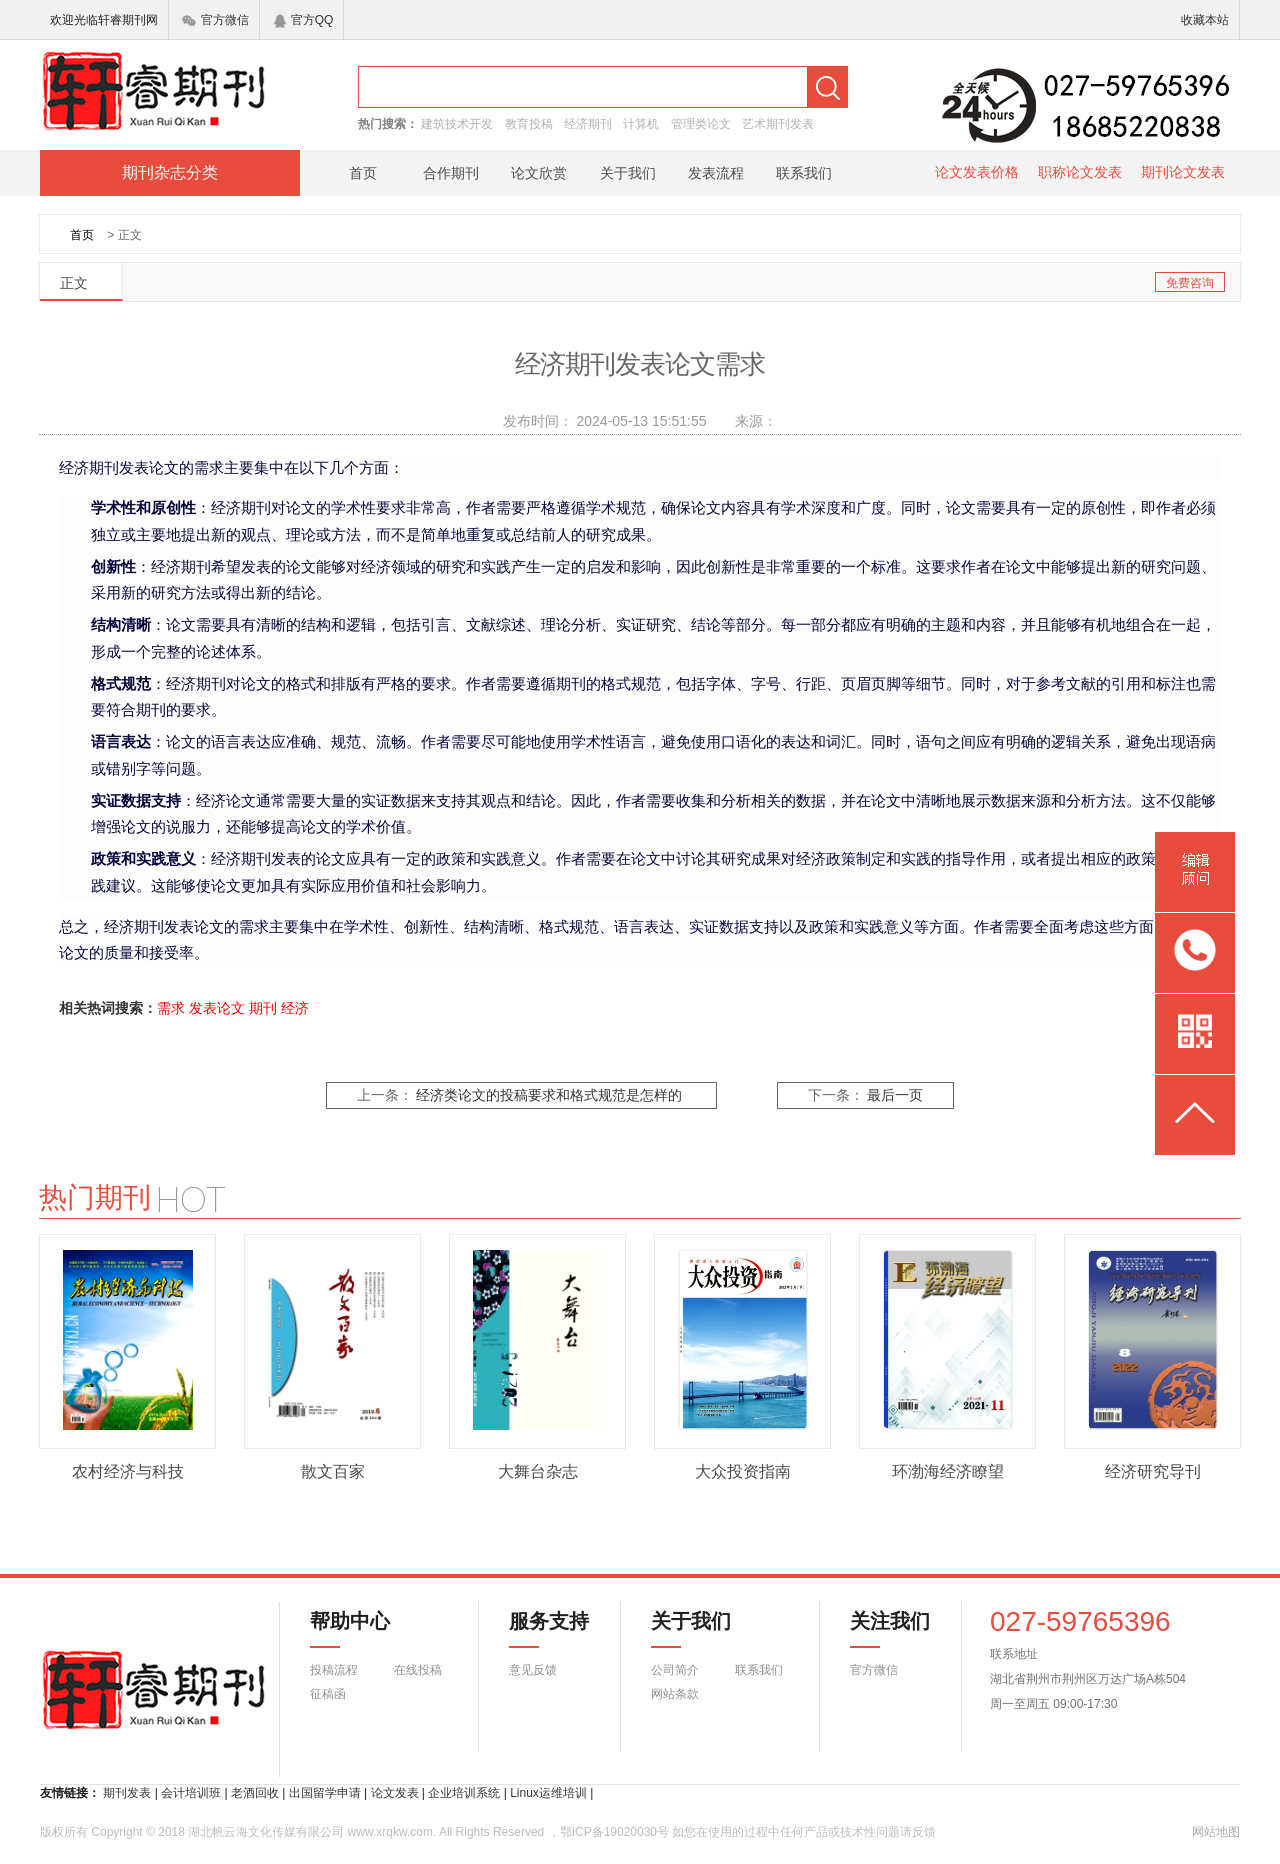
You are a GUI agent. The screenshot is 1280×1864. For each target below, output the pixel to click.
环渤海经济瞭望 (948, 1471)
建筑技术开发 (457, 124)
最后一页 (895, 1095)
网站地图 (1216, 1832)
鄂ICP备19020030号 (614, 1832)
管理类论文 (701, 124)
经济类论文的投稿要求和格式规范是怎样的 (549, 1095)
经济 (295, 1008)
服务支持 (537, 1629)
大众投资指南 (743, 1471)
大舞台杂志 (538, 1471)
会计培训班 (191, 1793)
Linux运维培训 (548, 1793)
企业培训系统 (464, 1793)
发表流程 (716, 173)
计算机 (641, 124)
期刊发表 (127, 1793)
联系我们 (804, 173)
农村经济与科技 (128, 1471)
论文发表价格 (977, 172)
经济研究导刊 (1153, 1471)
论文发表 (395, 1793)
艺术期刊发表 (778, 124)
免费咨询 (1190, 283)
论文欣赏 (539, 173)
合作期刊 (451, 173)
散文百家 (333, 1471)
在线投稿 (418, 1670)
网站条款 (675, 1694)
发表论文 (217, 1008)
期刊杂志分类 (170, 172)
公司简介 (675, 1670)
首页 (363, 173)
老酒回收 (255, 1793)
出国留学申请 (325, 1793)
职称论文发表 (1080, 172)
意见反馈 (533, 1670)
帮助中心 (350, 1629)
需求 (171, 1008)
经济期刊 (588, 124)
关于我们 (628, 173)
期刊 (263, 1008)
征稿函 (328, 1694)
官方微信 (215, 20)
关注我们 (878, 1629)
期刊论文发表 (1183, 172)
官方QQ (304, 20)
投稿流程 (334, 1670)
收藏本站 (1205, 20)
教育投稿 (529, 124)
